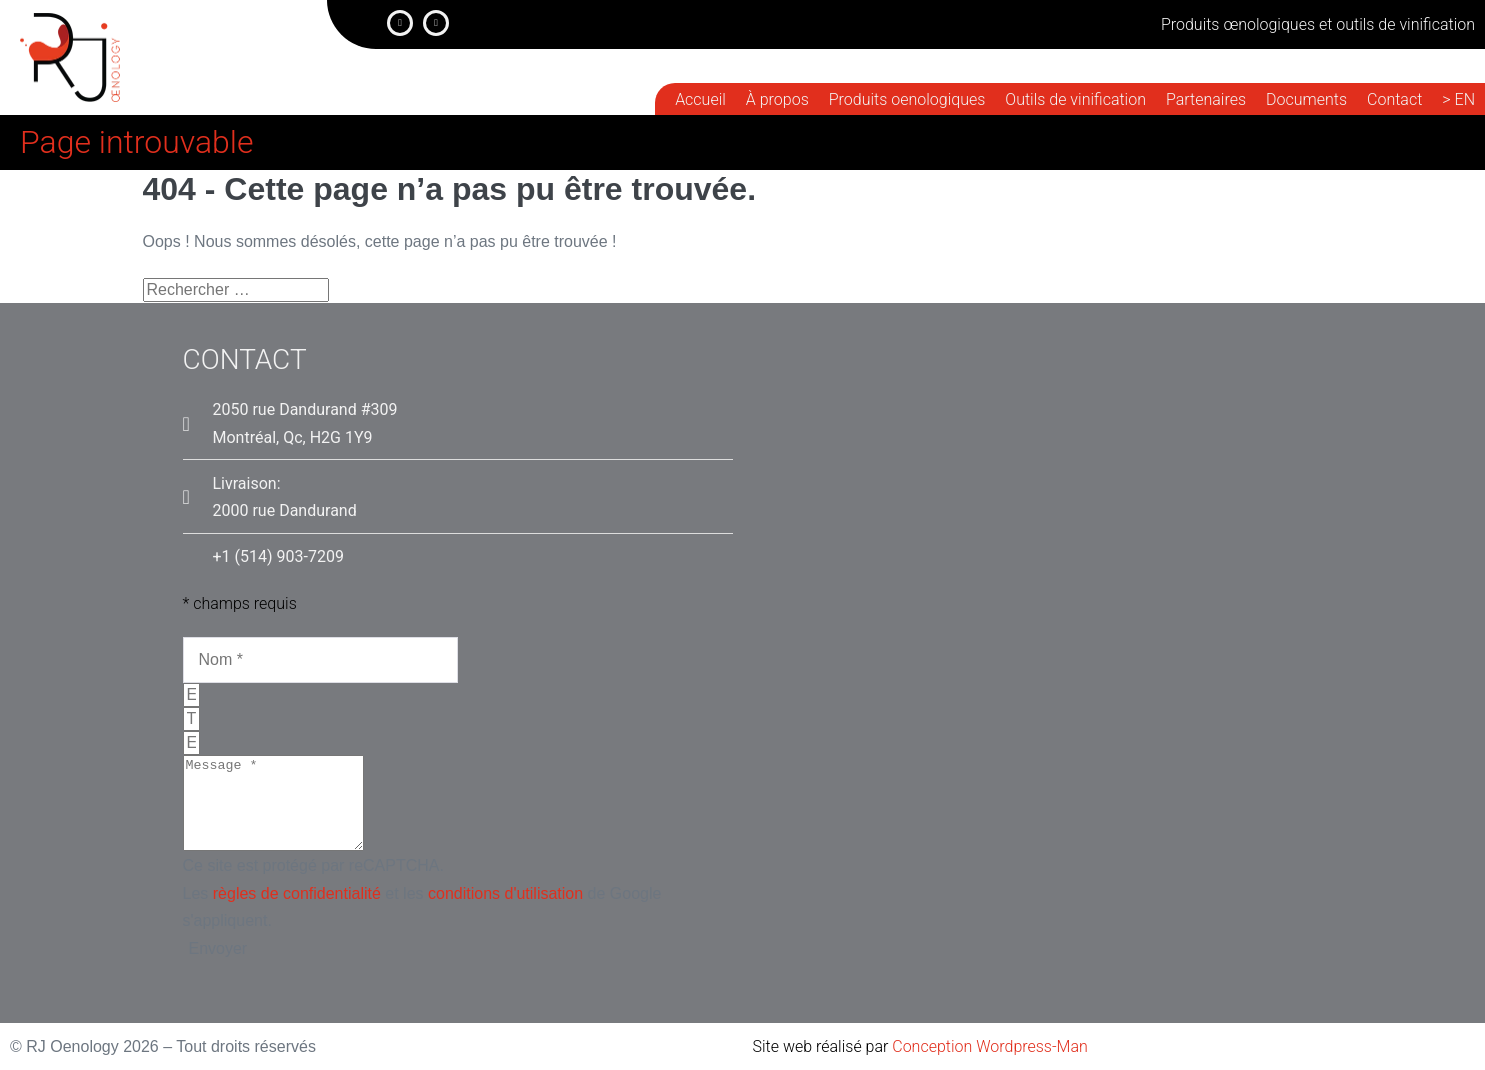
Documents (1306, 99)
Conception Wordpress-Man (990, 1046)
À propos (777, 99)
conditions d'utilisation (505, 911)
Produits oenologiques (907, 99)
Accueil (700, 99)
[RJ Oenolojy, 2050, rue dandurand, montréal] (1053, 690)
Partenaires (1206, 99)
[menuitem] (1458, 100)
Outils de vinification (1075, 99)
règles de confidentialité (297, 911)
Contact (1394, 99)
